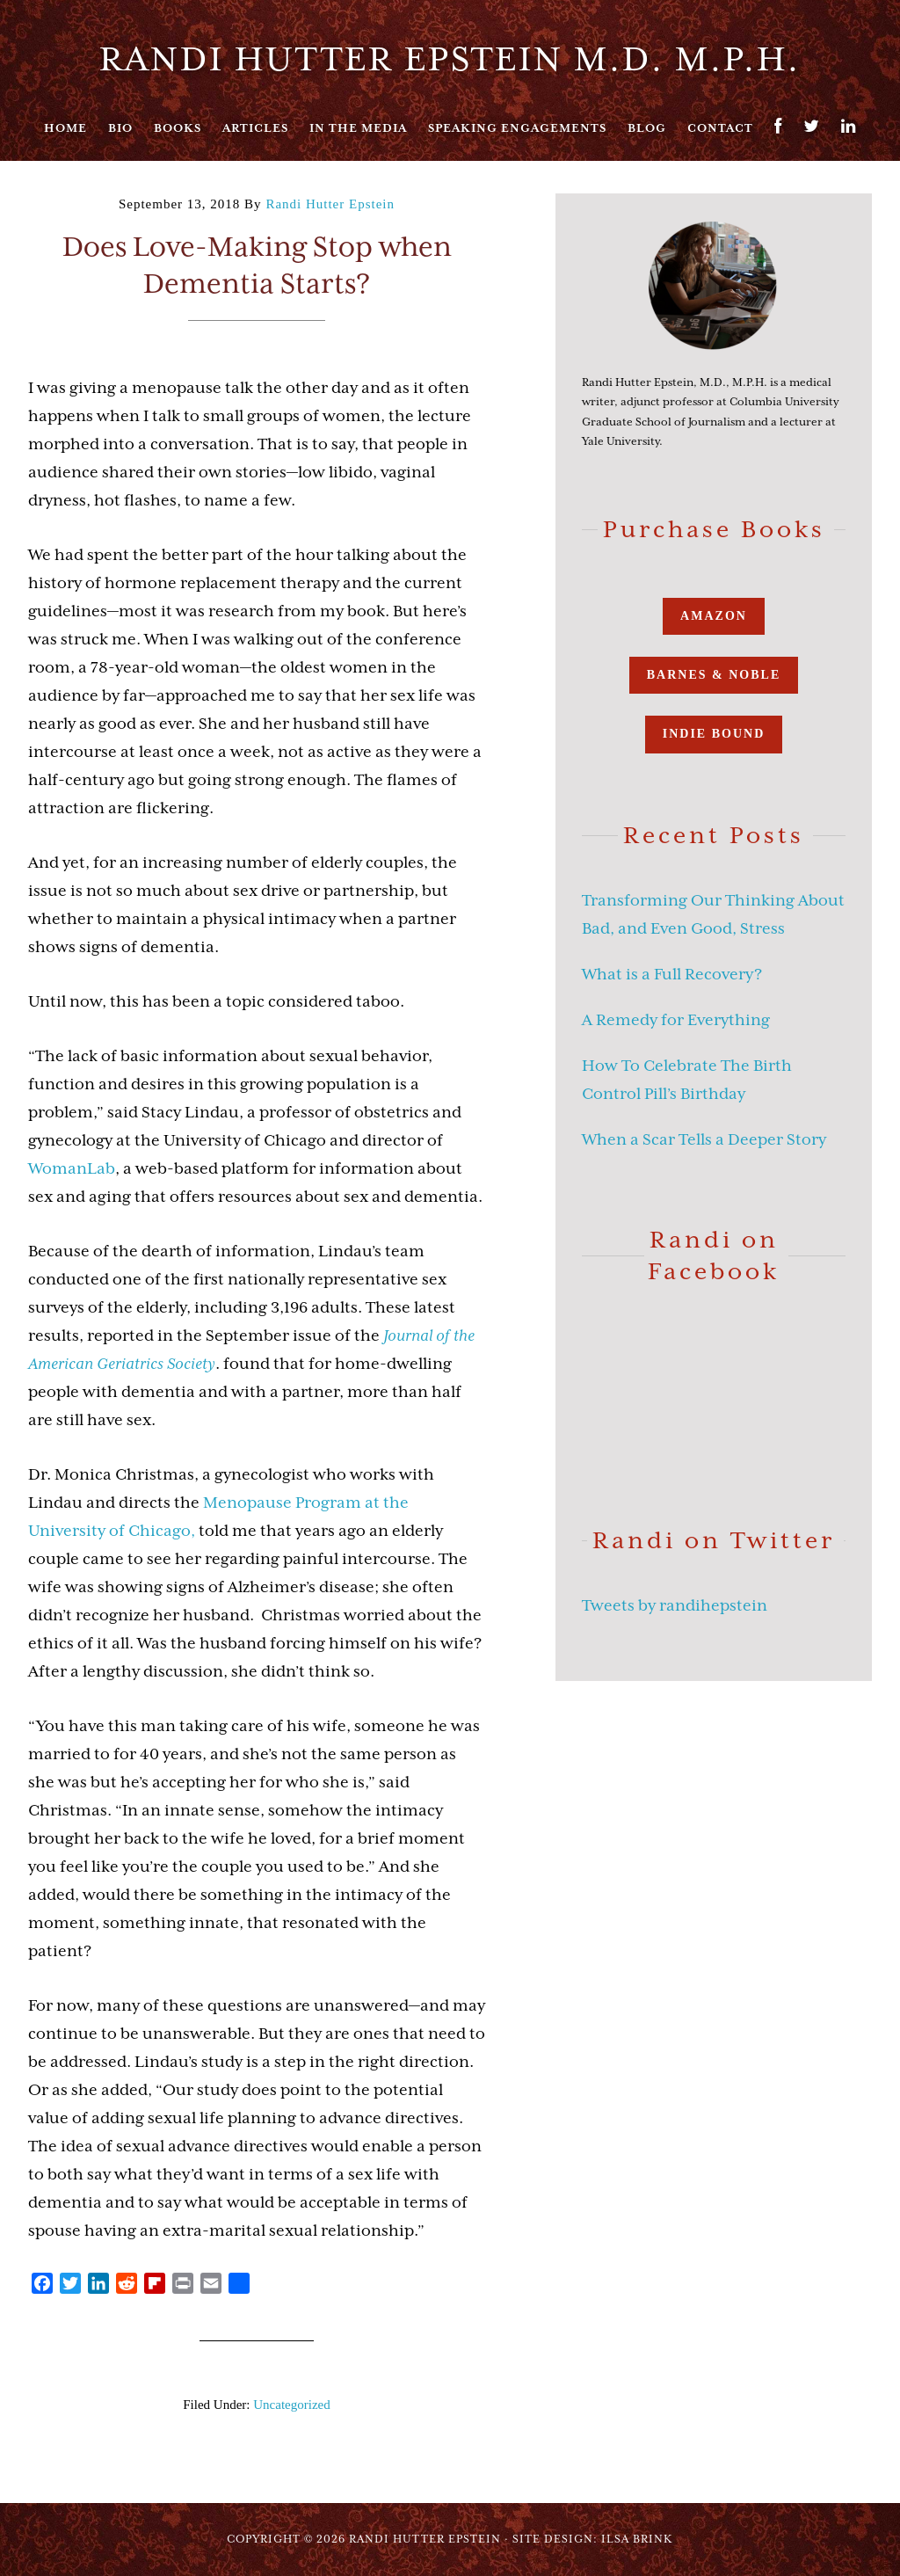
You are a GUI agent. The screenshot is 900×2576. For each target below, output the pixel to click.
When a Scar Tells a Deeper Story (704, 1139)
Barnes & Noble (713, 674)
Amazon (713, 615)
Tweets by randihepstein (674, 1605)
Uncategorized (291, 2405)
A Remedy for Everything (676, 1020)
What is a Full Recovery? (672, 974)
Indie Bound (714, 733)
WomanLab (71, 1168)
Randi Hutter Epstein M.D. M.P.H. (450, 59)
